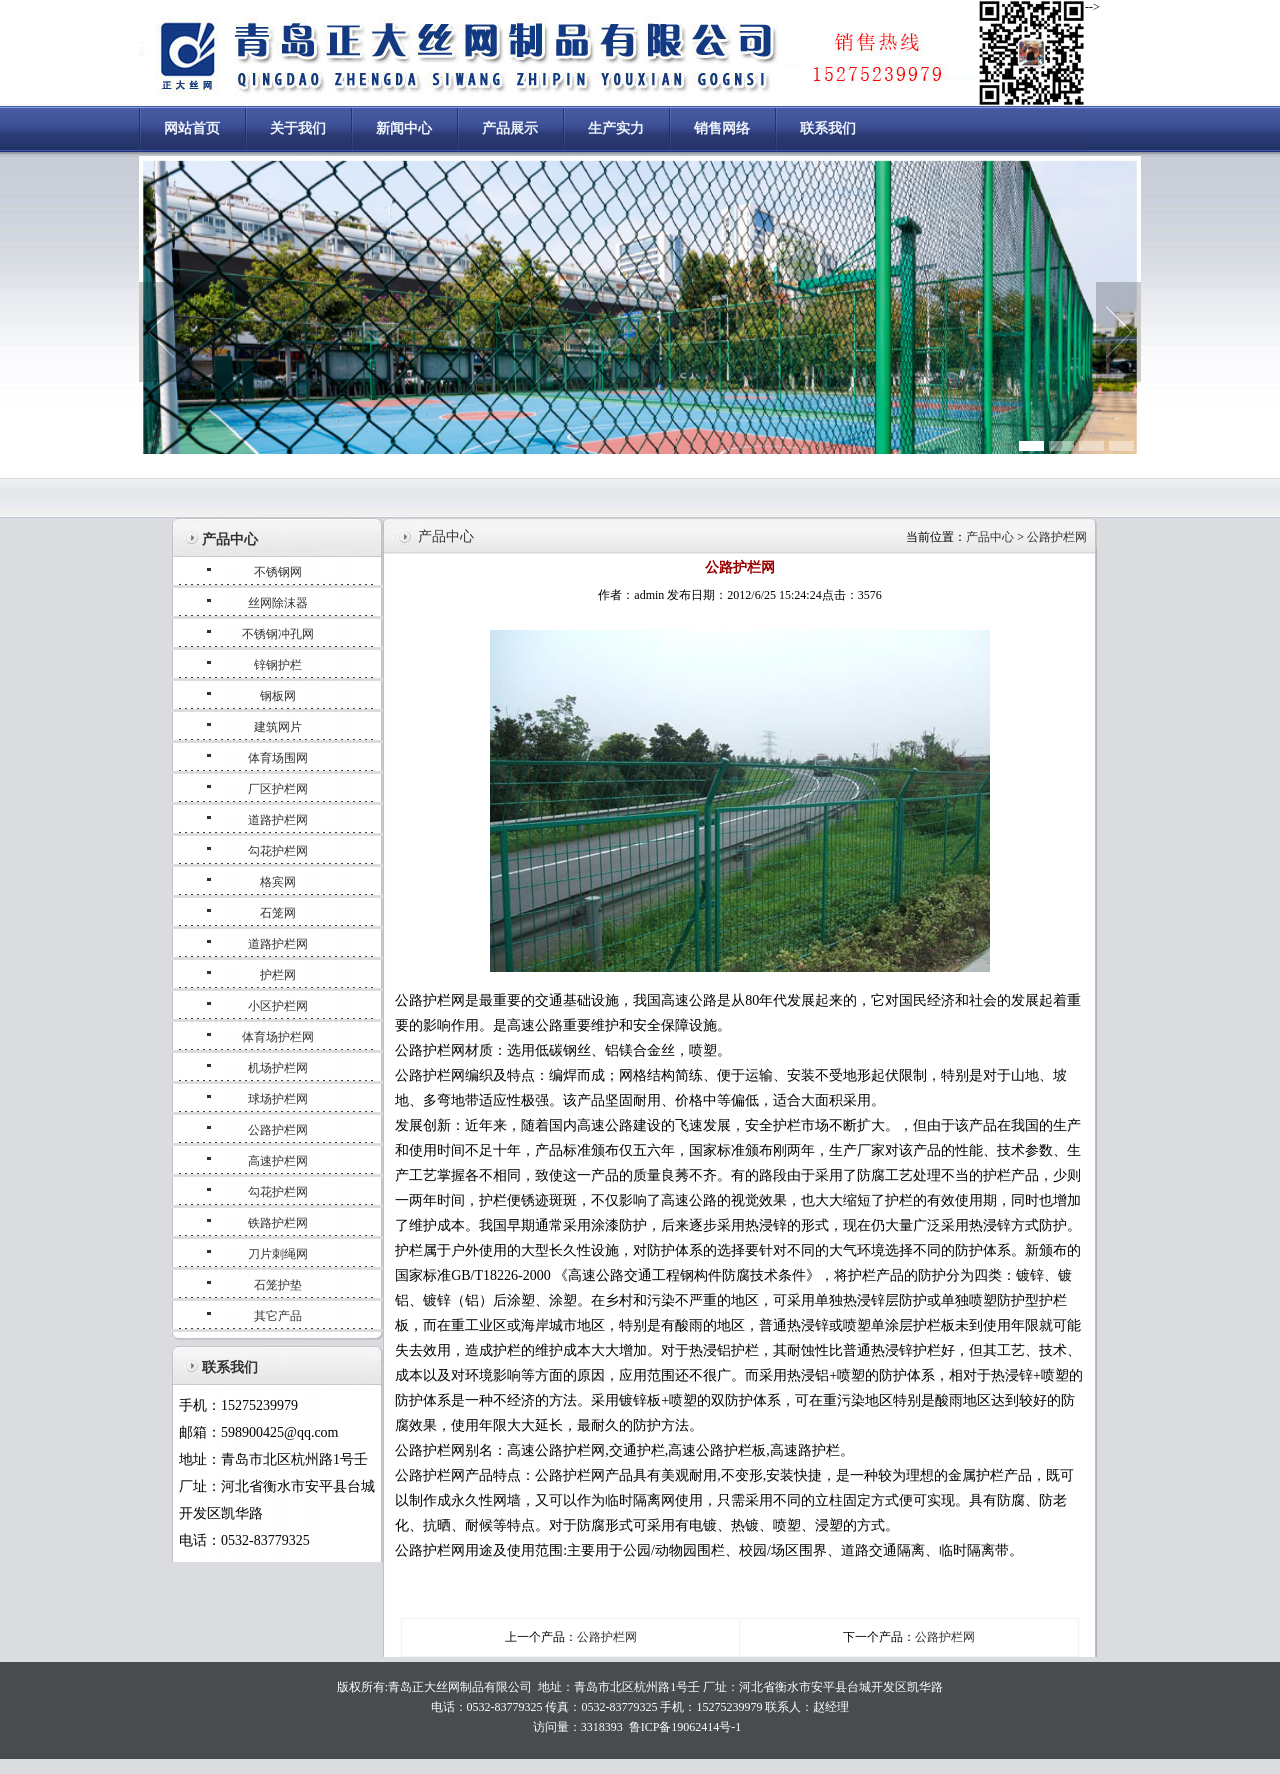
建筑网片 (278, 727)
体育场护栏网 (278, 1037)
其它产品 (278, 1316)
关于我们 (298, 128)
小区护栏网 (278, 1006)
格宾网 (278, 882)
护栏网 (278, 975)
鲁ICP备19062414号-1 (685, 1727)
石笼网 (278, 913)
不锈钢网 (278, 572)
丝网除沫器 (278, 603)
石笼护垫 (278, 1285)
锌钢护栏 (278, 665)
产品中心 (991, 537)
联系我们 (828, 128)
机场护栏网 (278, 1068)
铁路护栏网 (278, 1223)
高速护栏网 (278, 1161)
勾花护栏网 (278, 851)
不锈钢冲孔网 (278, 634)
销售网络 (722, 128)
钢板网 (278, 696)
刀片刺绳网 (278, 1254)
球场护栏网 (278, 1099)
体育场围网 (278, 758)
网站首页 (192, 128)
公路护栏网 (278, 1130)
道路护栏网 (278, 820)
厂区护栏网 (278, 789)
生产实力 (616, 128)
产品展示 (510, 128)
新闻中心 (404, 128)
